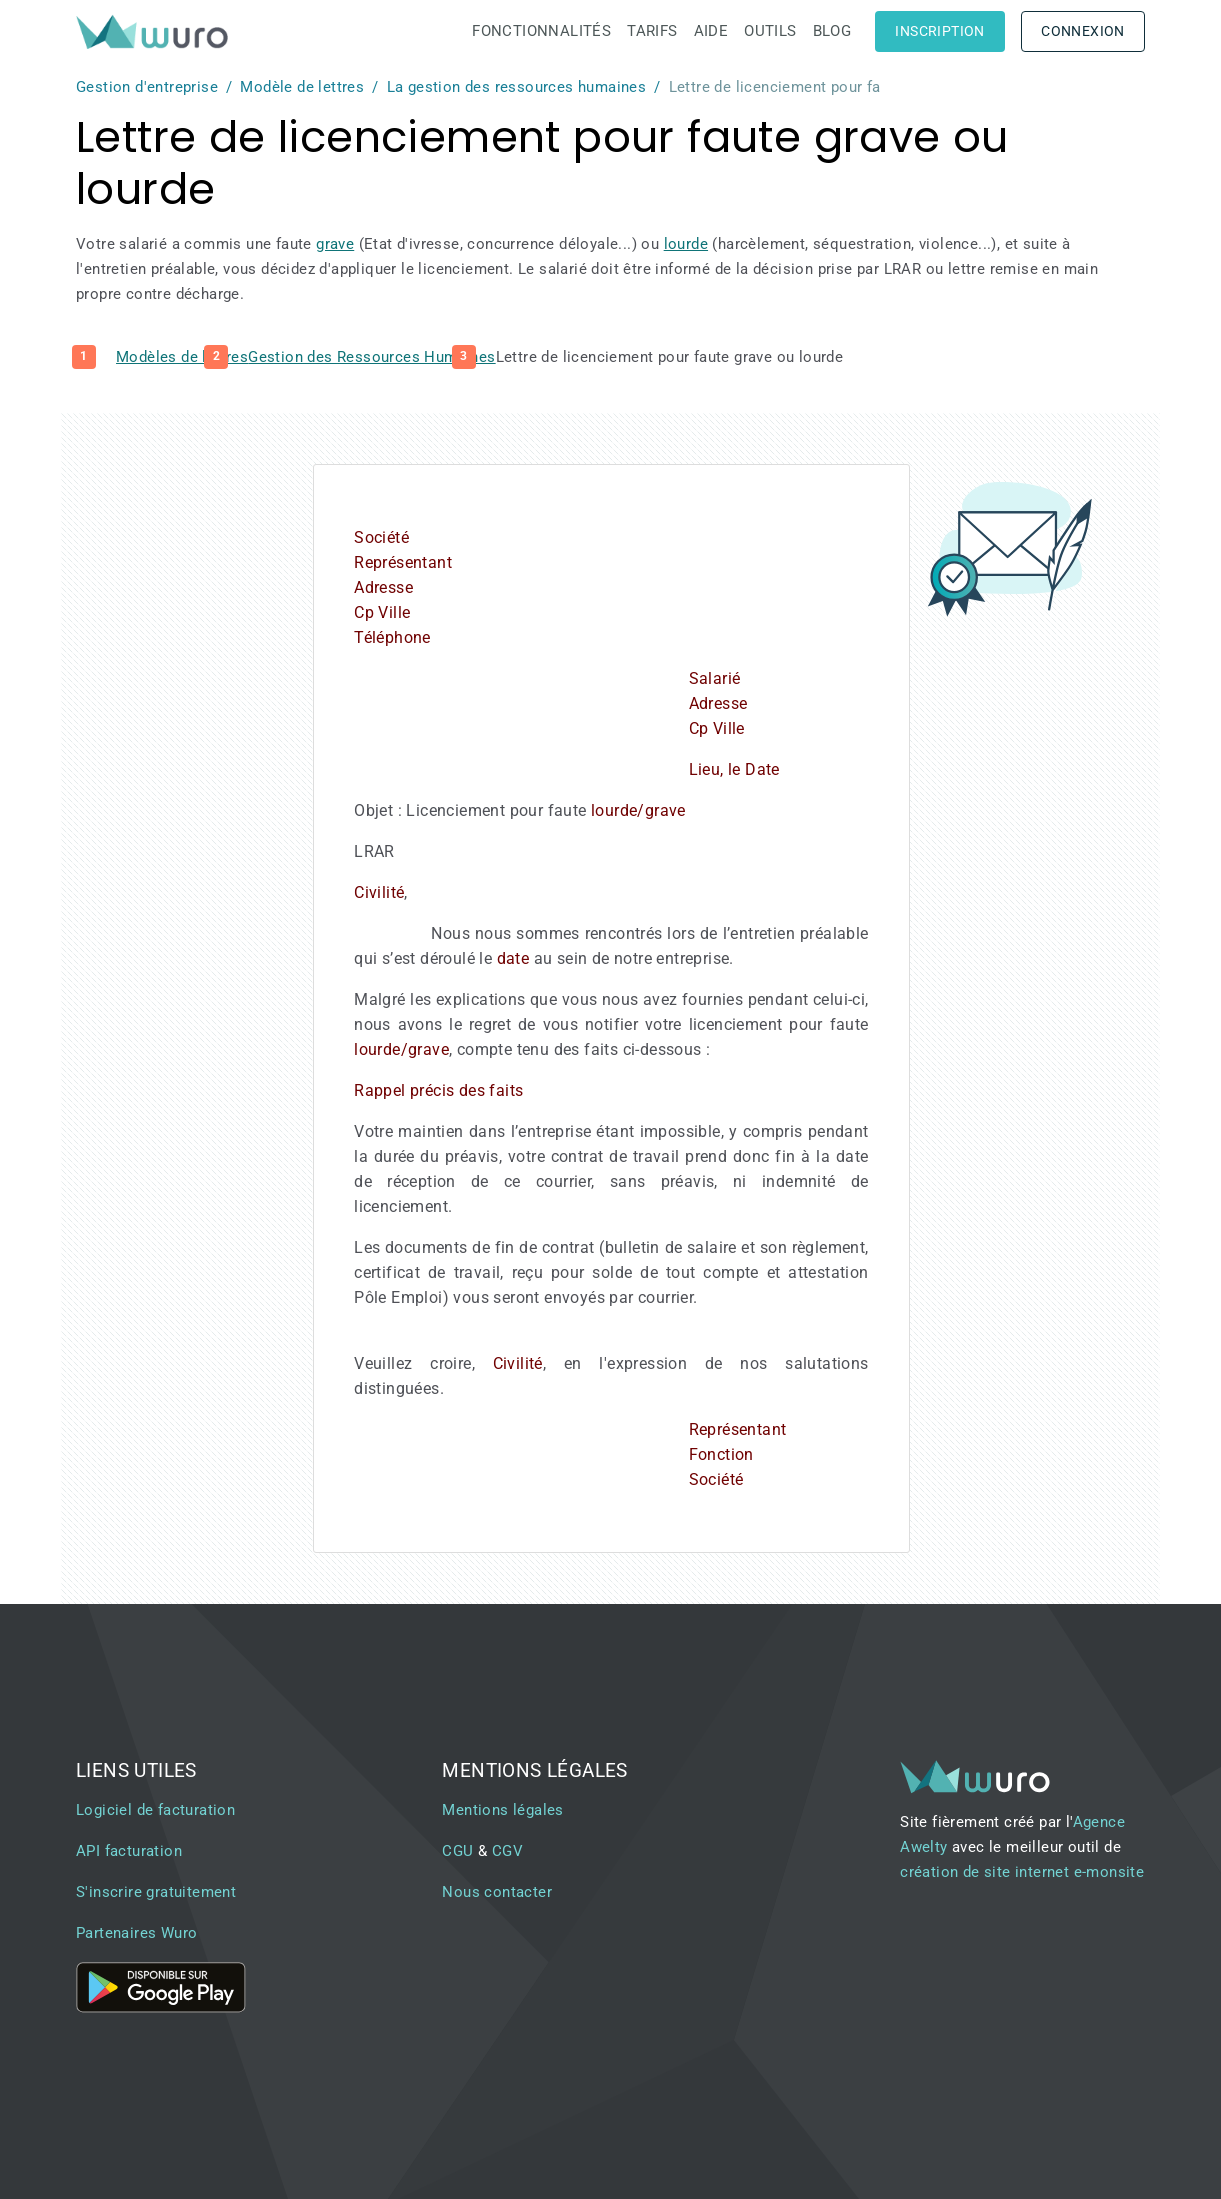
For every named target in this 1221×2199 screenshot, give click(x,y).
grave (335, 244)
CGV (507, 1851)
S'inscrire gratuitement (156, 1892)
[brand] (156, 31)
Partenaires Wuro (136, 1933)
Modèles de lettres (182, 357)
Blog (832, 31)
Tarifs (652, 31)
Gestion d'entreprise (147, 87)
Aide (711, 31)
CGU (457, 1851)
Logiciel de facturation (155, 1810)
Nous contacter (497, 1892)
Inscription (939, 31)
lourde (686, 244)
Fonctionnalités (541, 31)
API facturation (129, 1851)
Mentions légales (502, 1810)
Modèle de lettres (302, 87)
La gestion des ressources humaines (517, 87)
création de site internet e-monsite (1022, 1872)
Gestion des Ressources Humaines (371, 357)
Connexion (1083, 31)
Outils (770, 31)
